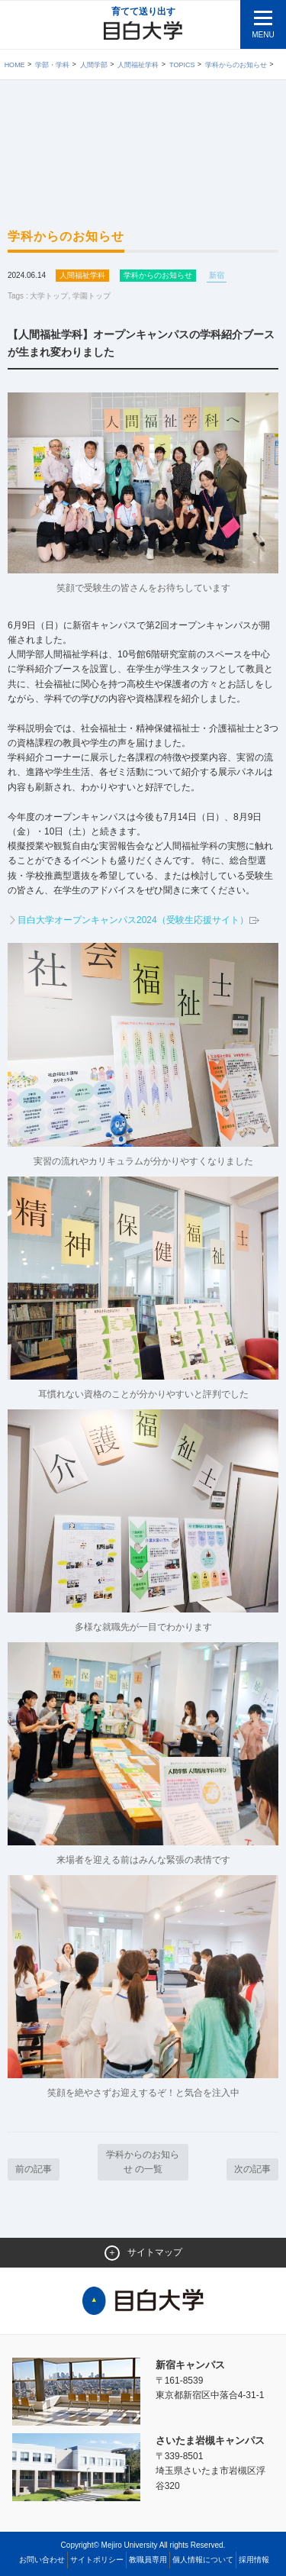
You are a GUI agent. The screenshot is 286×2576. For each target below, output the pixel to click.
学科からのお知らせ (236, 65)
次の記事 (252, 2169)
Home (15, 65)
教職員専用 (148, 2559)
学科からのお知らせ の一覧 (142, 2161)
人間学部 (94, 65)
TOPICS (181, 65)
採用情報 (254, 2559)
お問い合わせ (42, 2559)
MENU (263, 35)
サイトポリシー (97, 2559)
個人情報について (202, 2559)
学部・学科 (52, 65)
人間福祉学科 (138, 65)
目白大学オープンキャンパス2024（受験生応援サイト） (139, 920)
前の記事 (33, 2169)
